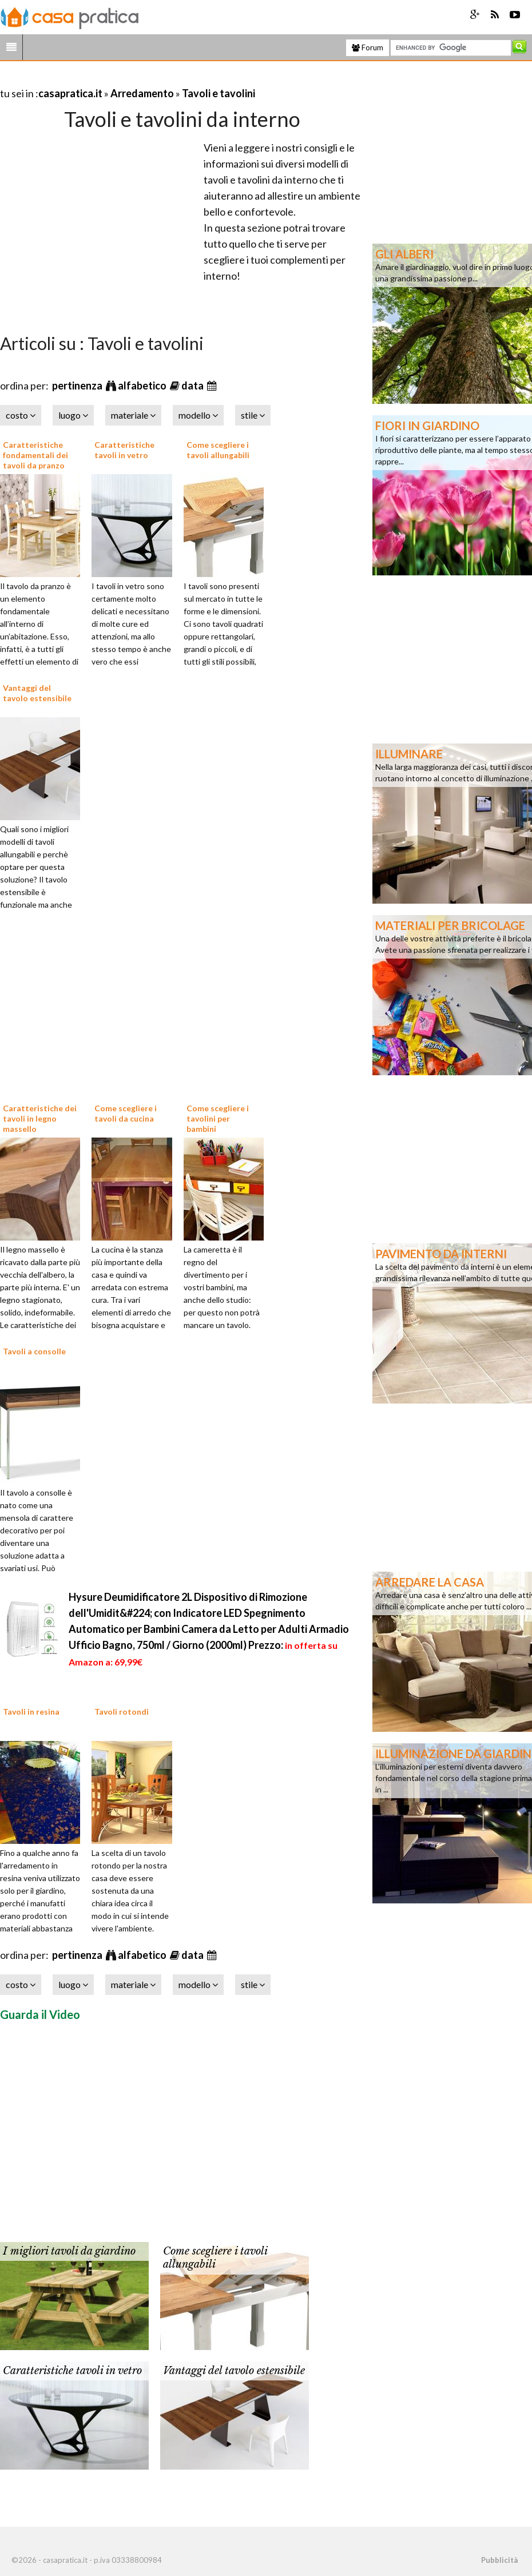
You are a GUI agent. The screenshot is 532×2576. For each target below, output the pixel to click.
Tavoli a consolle (34, 1351)
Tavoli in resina (31, 1711)
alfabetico (143, 385)
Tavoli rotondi (121, 1711)
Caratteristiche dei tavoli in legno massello (40, 1118)
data (193, 385)
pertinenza (78, 385)
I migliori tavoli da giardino (69, 2251)
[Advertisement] (134, 79)
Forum (367, 47)
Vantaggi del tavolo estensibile (37, 693)
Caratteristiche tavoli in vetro (124, 450)
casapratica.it (70, 93)
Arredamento (142, 93)
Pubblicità (499, 2560)
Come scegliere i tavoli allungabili (217, 450)
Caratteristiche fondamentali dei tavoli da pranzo (35, 455)
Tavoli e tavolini (218, 93)
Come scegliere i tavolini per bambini (217, 1118)
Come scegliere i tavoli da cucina (125, 1113)
